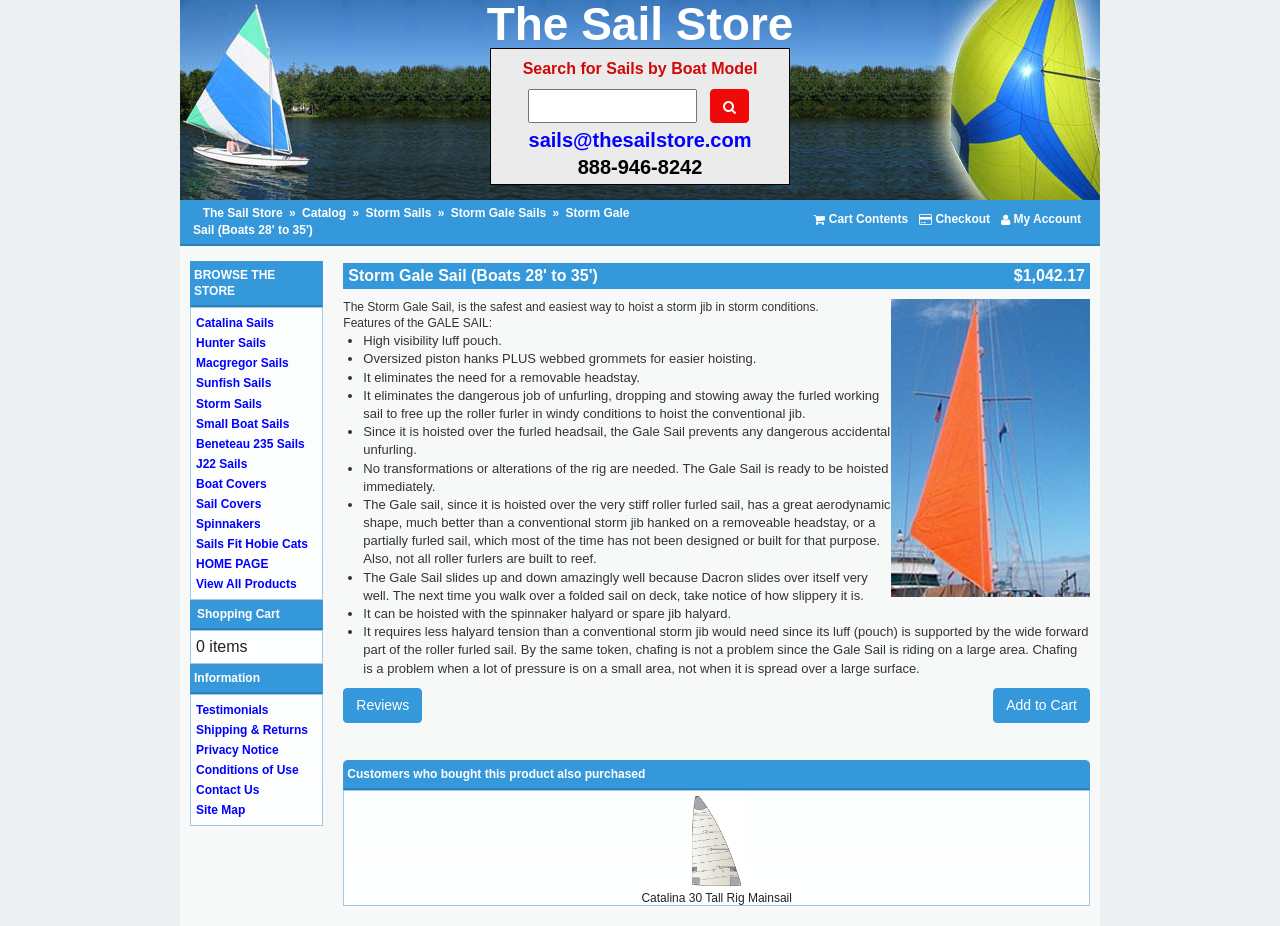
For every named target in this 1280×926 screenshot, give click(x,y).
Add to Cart (1041, 705)
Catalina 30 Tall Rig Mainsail (716, 898)
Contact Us (227, 790)
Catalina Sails (235, 323)
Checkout (954, 219)
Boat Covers (231, 484)
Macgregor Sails (242, 363)
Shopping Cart (238, 614)
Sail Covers (228, 504)
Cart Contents (861, 219)
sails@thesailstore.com (640, 140)
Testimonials (232, 710)
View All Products (246, 584)
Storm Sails (398, 213)
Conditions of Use (247, 770)
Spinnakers (228, 524)
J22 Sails (221, 464)
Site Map (220, 810)
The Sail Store (244, 213)
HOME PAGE (232, 564)
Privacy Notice (237, 750)
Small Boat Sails (242, 424)
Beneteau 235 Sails (250, 444)
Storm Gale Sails (498, 213)
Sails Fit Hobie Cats (252, 544)
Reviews (382, 705)
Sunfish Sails (233, 383)
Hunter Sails (231, 343)
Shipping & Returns (252, 730)
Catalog (324, 213)
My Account (1041, 219)
